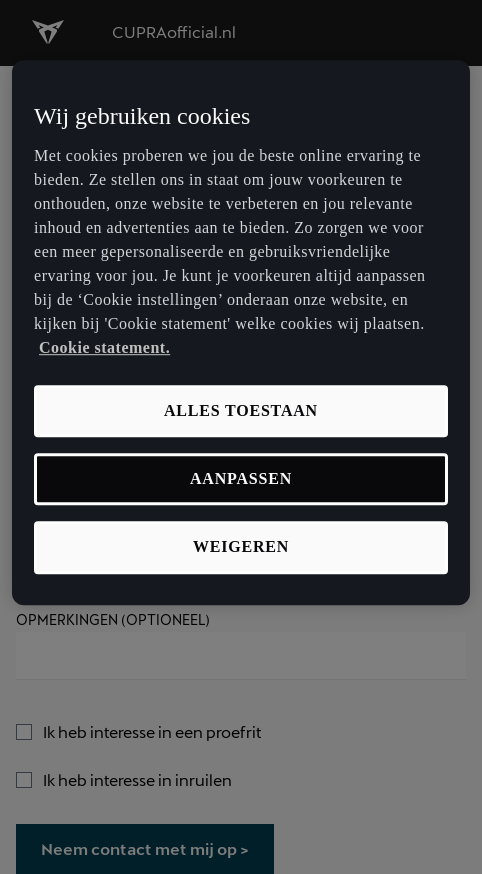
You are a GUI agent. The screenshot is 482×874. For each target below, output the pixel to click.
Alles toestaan (241, 410)
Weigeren (241, 547)
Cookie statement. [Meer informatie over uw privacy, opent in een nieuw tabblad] (104, 347)
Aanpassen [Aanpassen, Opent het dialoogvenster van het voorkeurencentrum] (241, 478)
